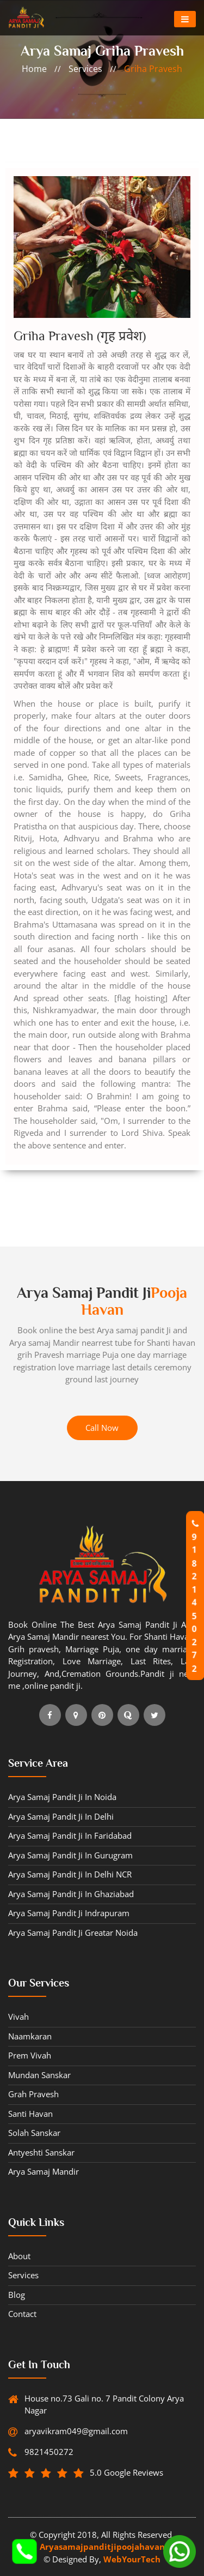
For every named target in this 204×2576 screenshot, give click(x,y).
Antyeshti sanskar (41, 2152)
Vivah (18, 2016)
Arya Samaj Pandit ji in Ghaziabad (71, 1893)
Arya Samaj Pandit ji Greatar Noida (73, 1932)
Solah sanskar (34, 2132)
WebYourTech (131, 2559)
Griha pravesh (153, 69)
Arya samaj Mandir (43, 2171)
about (19, 2255)
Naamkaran (30, 2036)
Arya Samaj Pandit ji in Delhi (61, 1816)
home (34, 69)
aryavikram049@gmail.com (72, 2430)
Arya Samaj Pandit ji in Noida (62, 1796)
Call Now (102, 1427)
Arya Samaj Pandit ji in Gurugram (70, 1855)
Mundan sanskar (39, 2074)
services (85, 69)
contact (22, 2313)
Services (23, 2275)
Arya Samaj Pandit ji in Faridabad (70, 1835)
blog (16, 2294)
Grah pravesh (33, 2094)
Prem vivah (29, 2055)
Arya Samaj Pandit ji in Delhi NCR (70, 1874)
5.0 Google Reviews (118, 2472)
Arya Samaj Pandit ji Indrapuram (68, 1912)
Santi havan (30, 2113)
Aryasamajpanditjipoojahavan (102, 2546)
